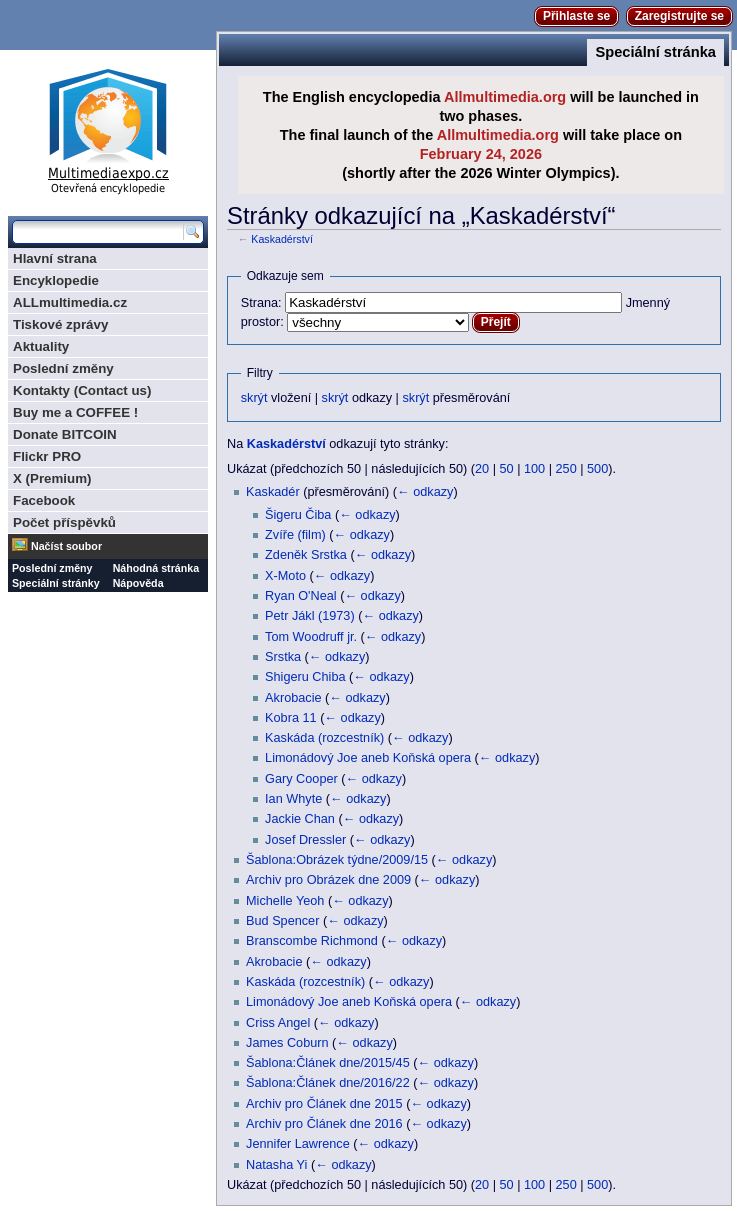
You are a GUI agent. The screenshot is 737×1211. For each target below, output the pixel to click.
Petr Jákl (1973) (310, 616)
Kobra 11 (291, 718)
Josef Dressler (305, 840)
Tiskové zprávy (60, 324)
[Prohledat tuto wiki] (98, 232)
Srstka (283, 657)
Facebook (44, 500)
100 (534, 469)
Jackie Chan (300, 819)
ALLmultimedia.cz (70, 302)
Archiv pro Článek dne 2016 (324, 1124)
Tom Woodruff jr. (311, 637)
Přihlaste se (576, 16)
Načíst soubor (66, 546)
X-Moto (285, 576)
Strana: (261, 303)
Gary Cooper (301, 779)
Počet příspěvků (64, 522)
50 (507, 469)
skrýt (254, 398)
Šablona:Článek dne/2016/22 (328, 1083)
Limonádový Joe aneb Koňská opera (368, 758)
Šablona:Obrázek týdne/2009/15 (337, 860)
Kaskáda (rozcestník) (324, 738)
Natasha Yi (276, 1165)
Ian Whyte (293, 799)
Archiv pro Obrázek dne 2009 (328, 880)
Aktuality (41, 346)
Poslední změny (63, 368)
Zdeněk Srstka (306, 555)
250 (566, 469)
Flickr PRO (47, 456)
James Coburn (287, 1043)
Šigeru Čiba (298, 515)
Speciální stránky (56, 583)
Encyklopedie (56, 280)
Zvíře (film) (295, 535)
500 (597, 469)
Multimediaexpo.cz (108, 128)
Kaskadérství (282, 239)
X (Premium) (52, 478)
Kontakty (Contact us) (82, 390)
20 (482, 469)
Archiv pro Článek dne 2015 (324, 1104)
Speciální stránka (655, 52)
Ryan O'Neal (301, 596)
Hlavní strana (55, 258)
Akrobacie (293, 698)
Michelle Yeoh (285, 901)
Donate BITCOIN (65, 434)
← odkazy (425, 492)
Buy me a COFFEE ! (75, 412)
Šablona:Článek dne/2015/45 (328, 1063)
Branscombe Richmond (312, 941)
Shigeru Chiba (305, 677)
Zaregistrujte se (679, 16)
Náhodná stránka (156, 568)
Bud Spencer (282, 921)
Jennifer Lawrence (298, 1144)
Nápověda (138, 583)
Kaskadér (273, 492)
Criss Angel (278, 1023)
